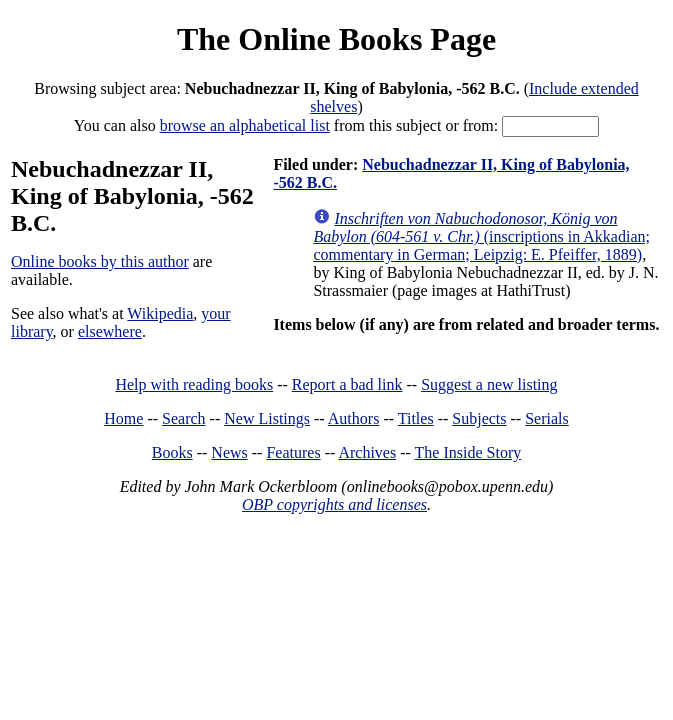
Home (123, 418)
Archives (367, 452)
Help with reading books (194, 384)
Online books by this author (100, 261)
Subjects (479, 418)
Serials (547, 418)
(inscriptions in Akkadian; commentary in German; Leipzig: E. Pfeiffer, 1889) (481, 236)
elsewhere (110, 331)
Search (184, 418)
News (229, 452)
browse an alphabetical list (245, 125)
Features (293, 452)
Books (172, 452)
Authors (354, 418)
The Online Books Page (336, 39)
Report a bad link (347, 384)
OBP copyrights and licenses (334, 504)
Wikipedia (160, 313)
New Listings (267, 418)
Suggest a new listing (489, 384)
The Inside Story (468, 452)
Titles (416, 418)
